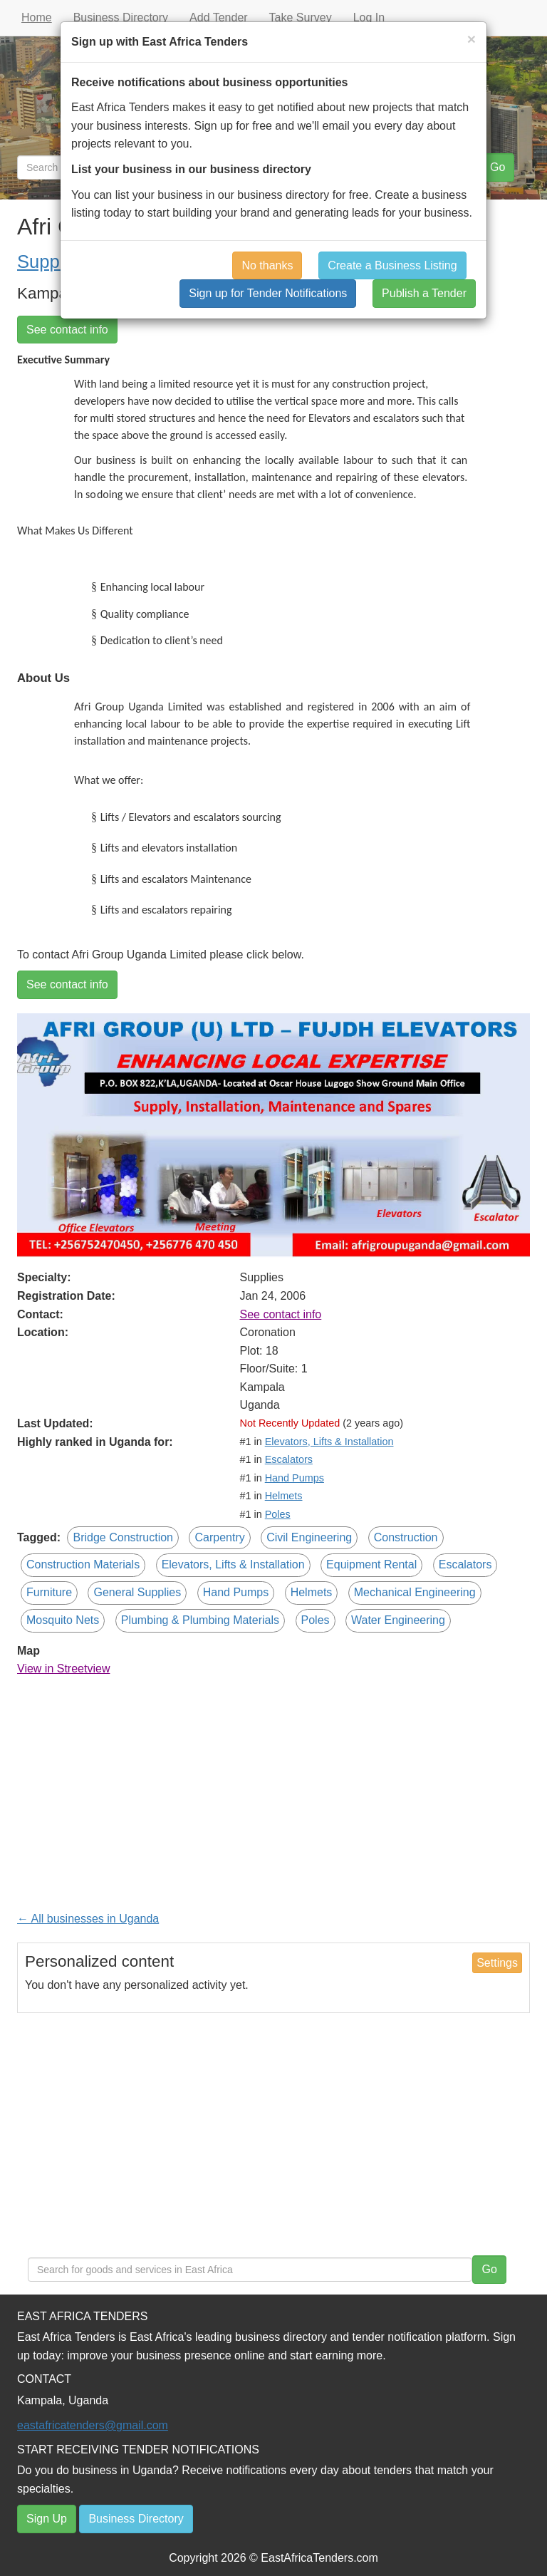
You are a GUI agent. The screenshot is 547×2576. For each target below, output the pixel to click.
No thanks (267, 265)
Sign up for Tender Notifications (268, 293)
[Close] (471, 38)
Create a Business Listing (392, 265)
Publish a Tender (424, 293)
